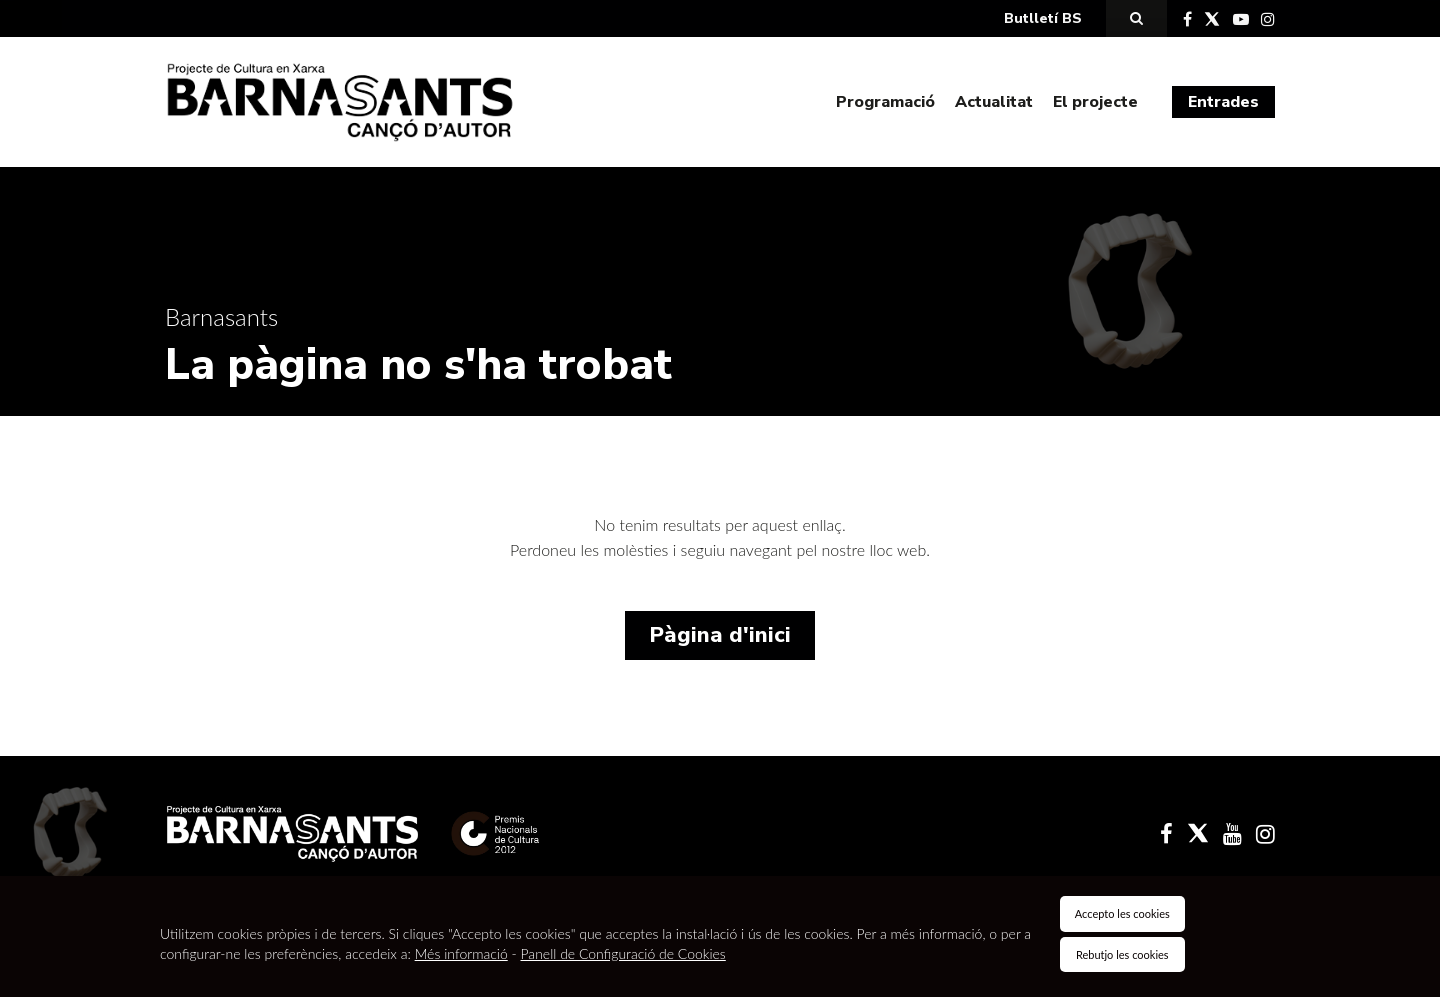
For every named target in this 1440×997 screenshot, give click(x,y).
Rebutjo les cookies (1122, 954)
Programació (885, 102)
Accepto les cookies (1122, 913)
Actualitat (994, 102)
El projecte (1095, 102)
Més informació (461, 953)
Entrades (1223, 102)
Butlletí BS (1043, 18)
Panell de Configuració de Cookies (623, 953)
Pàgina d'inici (720, 635)
